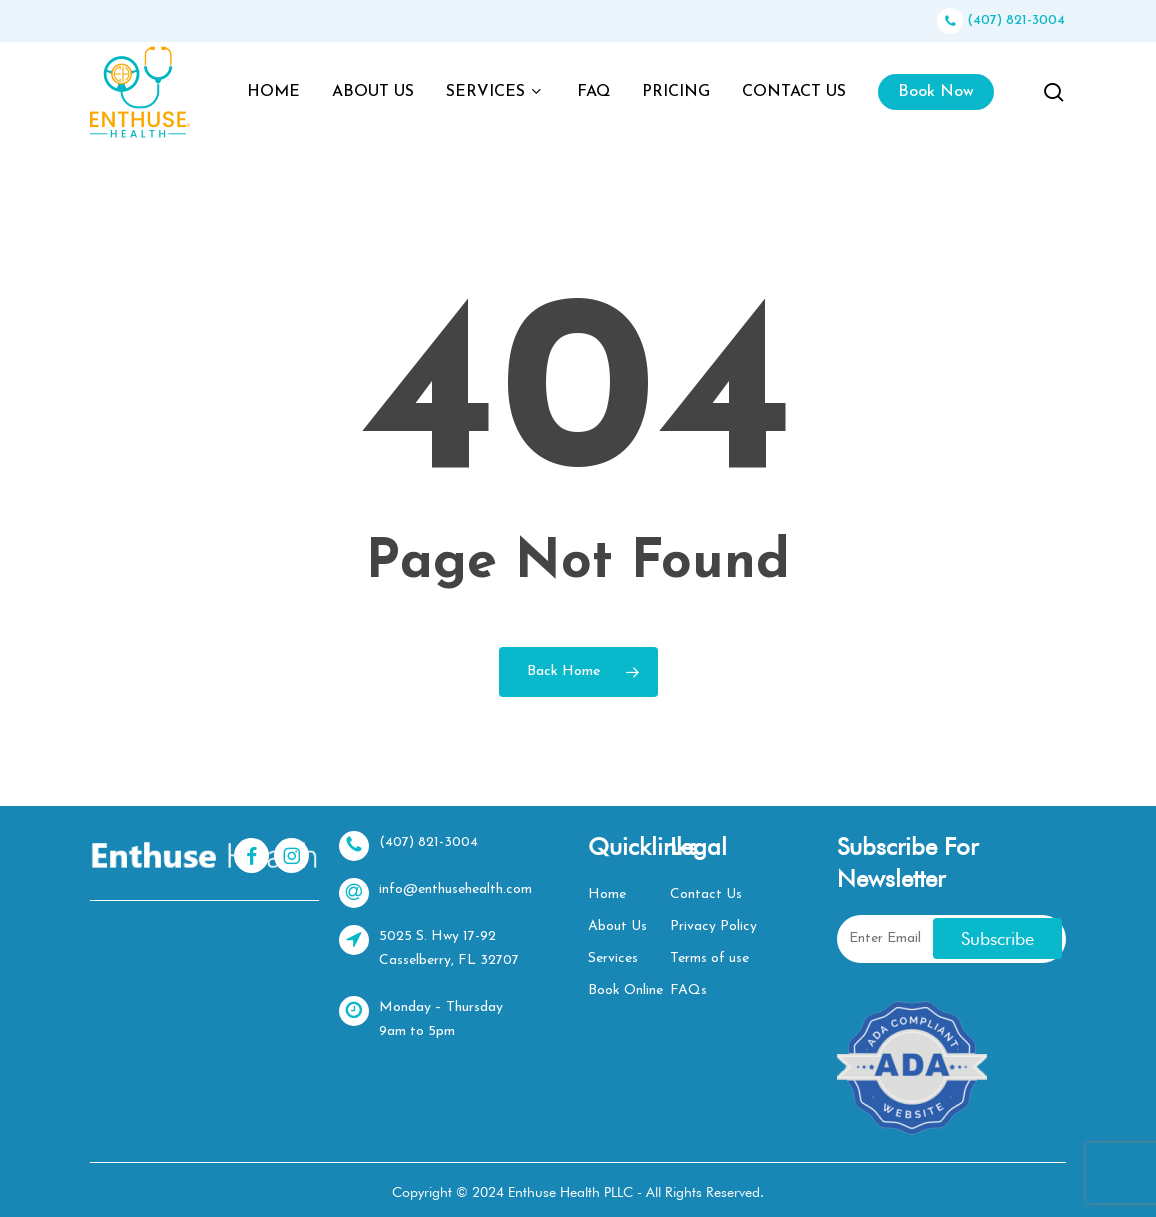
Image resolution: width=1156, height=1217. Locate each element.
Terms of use (709, 958)
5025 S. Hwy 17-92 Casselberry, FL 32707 (429, 946)
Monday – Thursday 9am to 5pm (421, 1017)
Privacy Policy (713, 926)
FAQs (688, 990)
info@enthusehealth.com (435, 893)
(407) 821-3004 (1001, 20)
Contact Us (706, 894)
